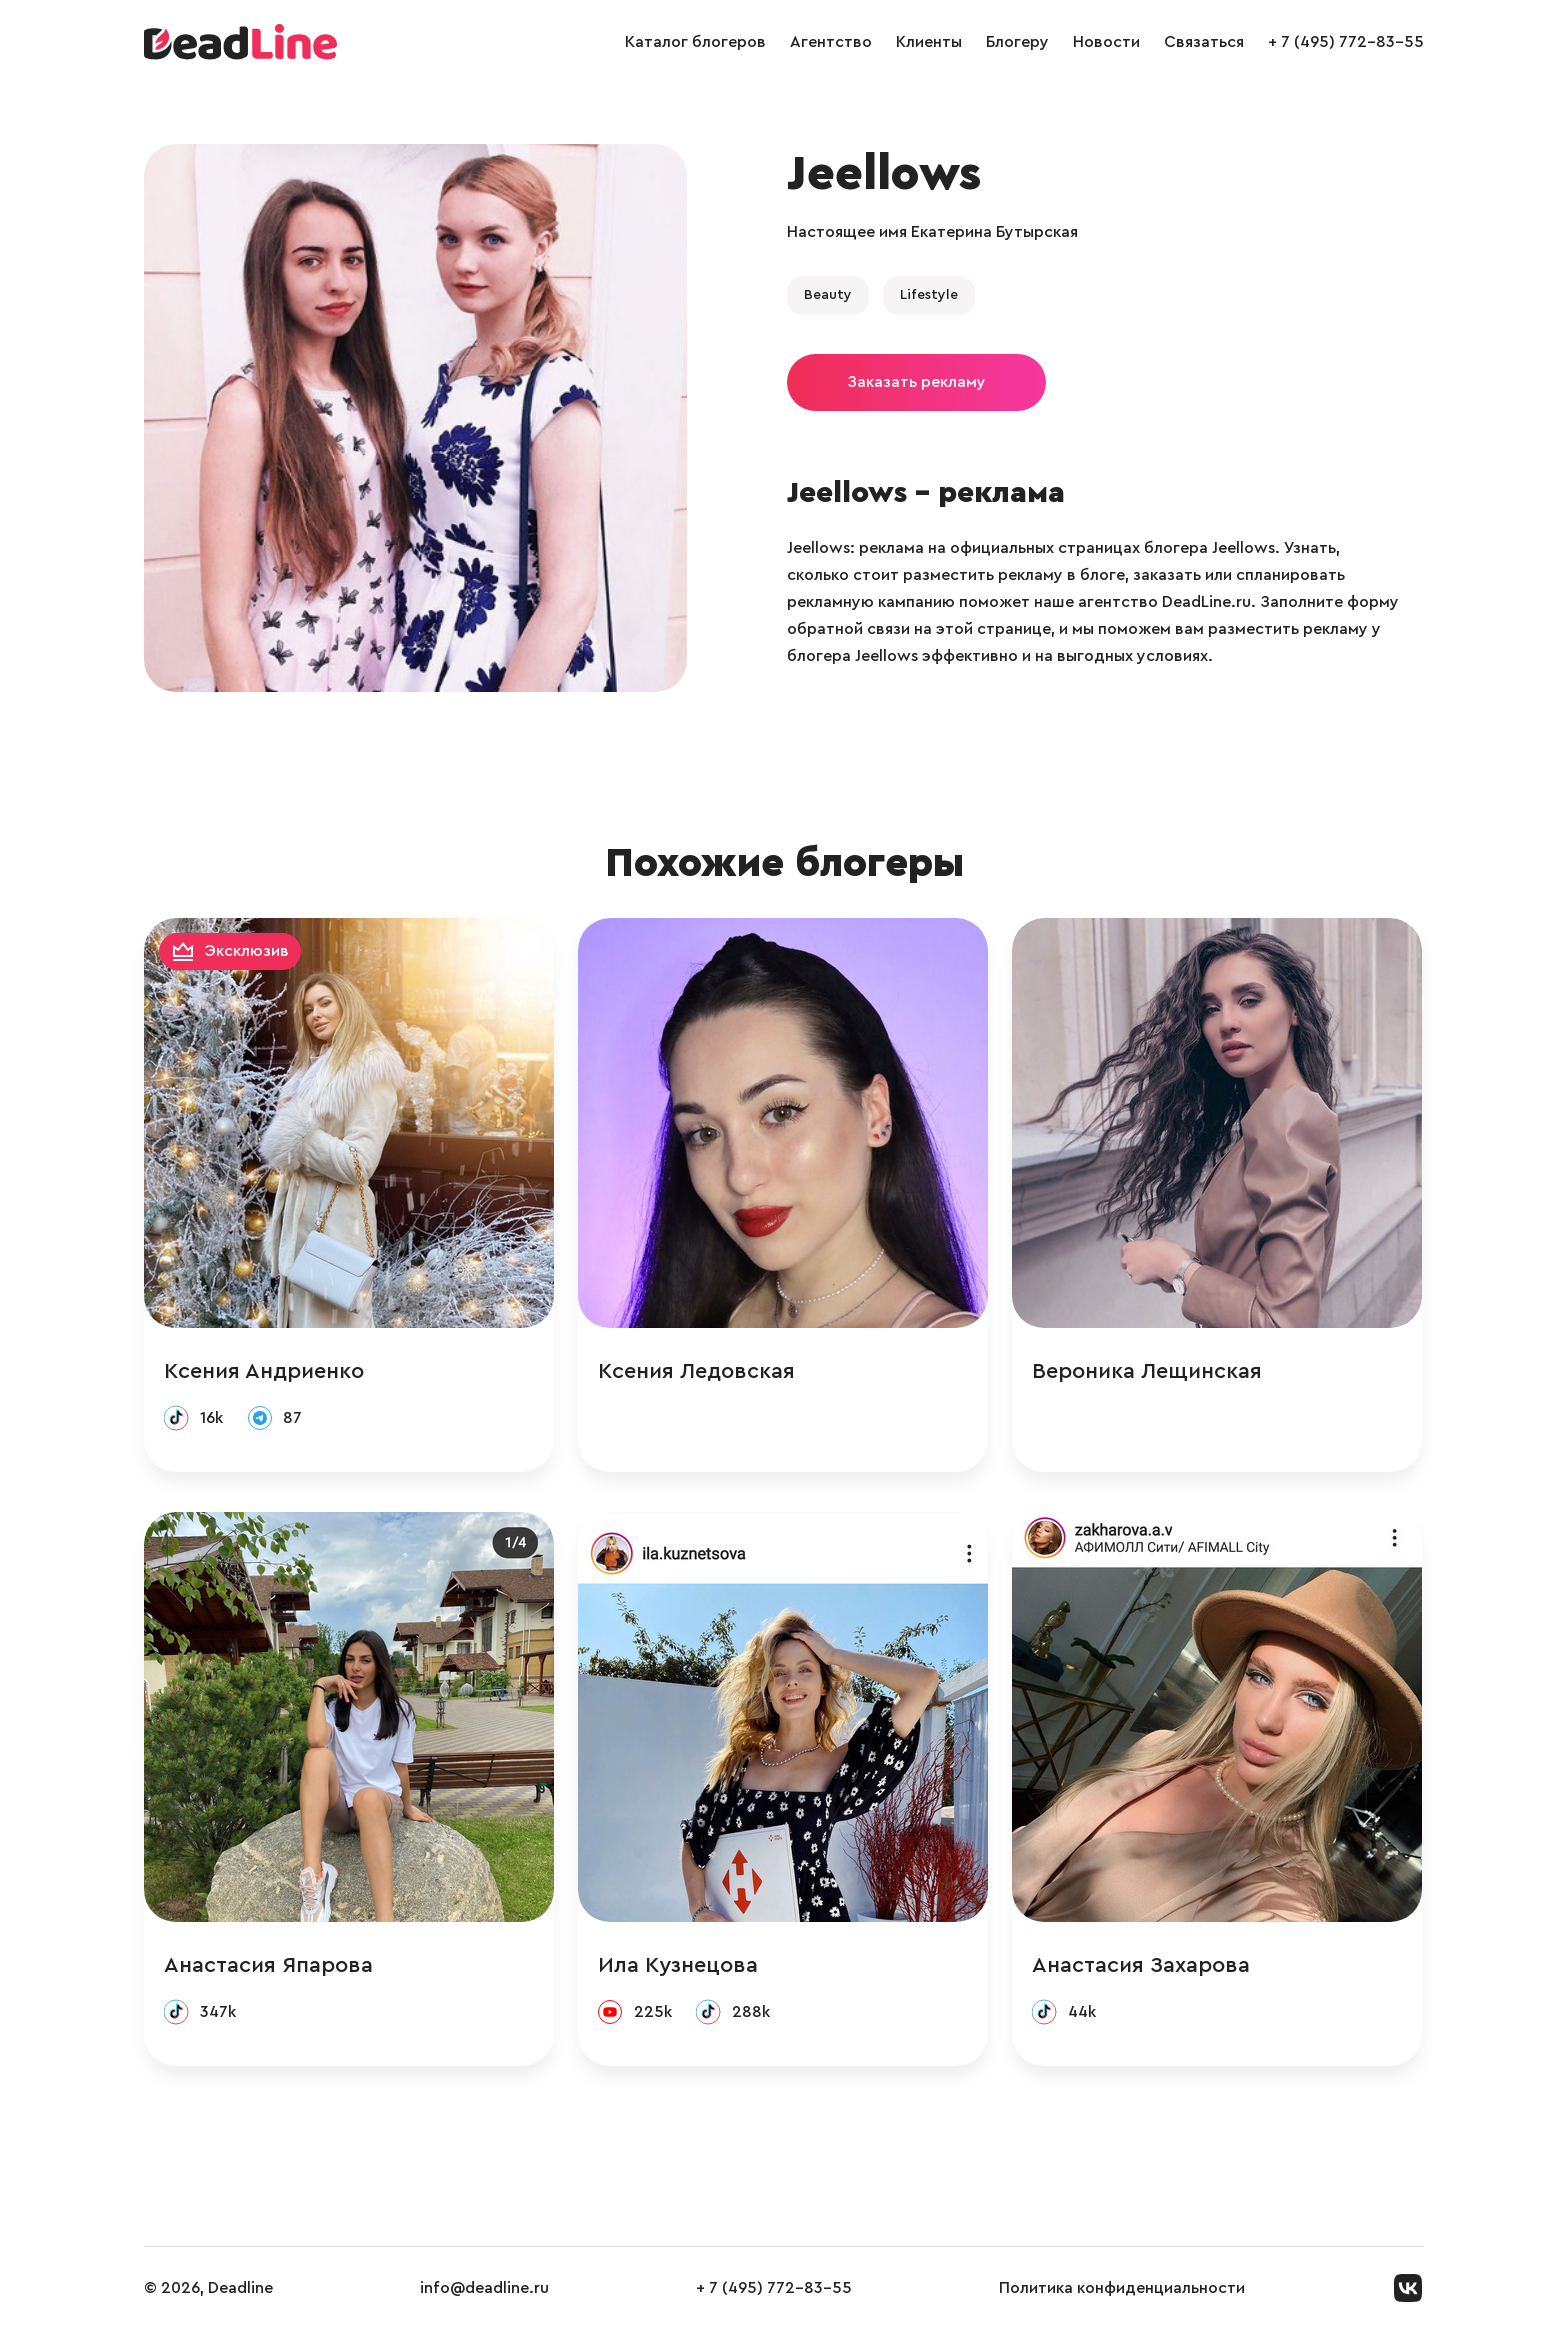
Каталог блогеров (695, 42)
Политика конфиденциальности (1122, 2288)
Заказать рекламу (916, 382)
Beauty (828, 295)
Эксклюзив (247, 951)
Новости (1106, 42)
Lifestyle (929, 295)
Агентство (831, 42)
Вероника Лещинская (1147, 1371)
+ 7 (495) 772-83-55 (1346, 42)
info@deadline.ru (484, 2288)
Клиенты (929, 42)
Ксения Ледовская (696, 1371)
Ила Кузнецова (678, 1965)
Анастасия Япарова (268, 1965)
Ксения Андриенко (264, 1371)
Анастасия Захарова (1141, 1965)
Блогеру (1017, 42)
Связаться (1204, 42)
